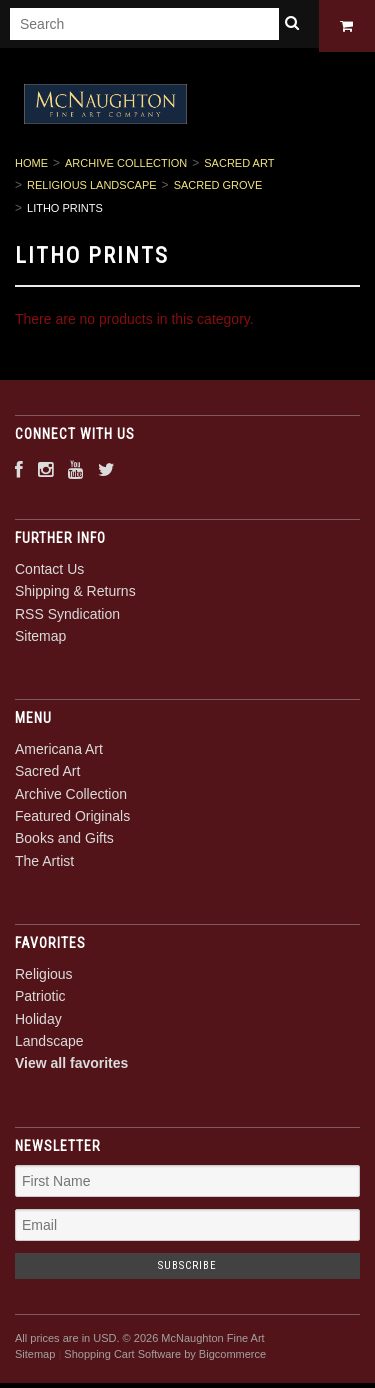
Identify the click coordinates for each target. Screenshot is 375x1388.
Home (31, 167)
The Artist (44, 864)
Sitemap (40, 640)
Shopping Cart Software (122, 1358)
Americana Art (59, 752)
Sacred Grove (218, 189)
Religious (44, 977)
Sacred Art (239, 167)
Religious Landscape (92, 189)
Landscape (49, 1044)
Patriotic (40, 1000)
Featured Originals (72, 820)
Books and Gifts (64, 842)
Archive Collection (126, 167)
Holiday (38, 1022)
